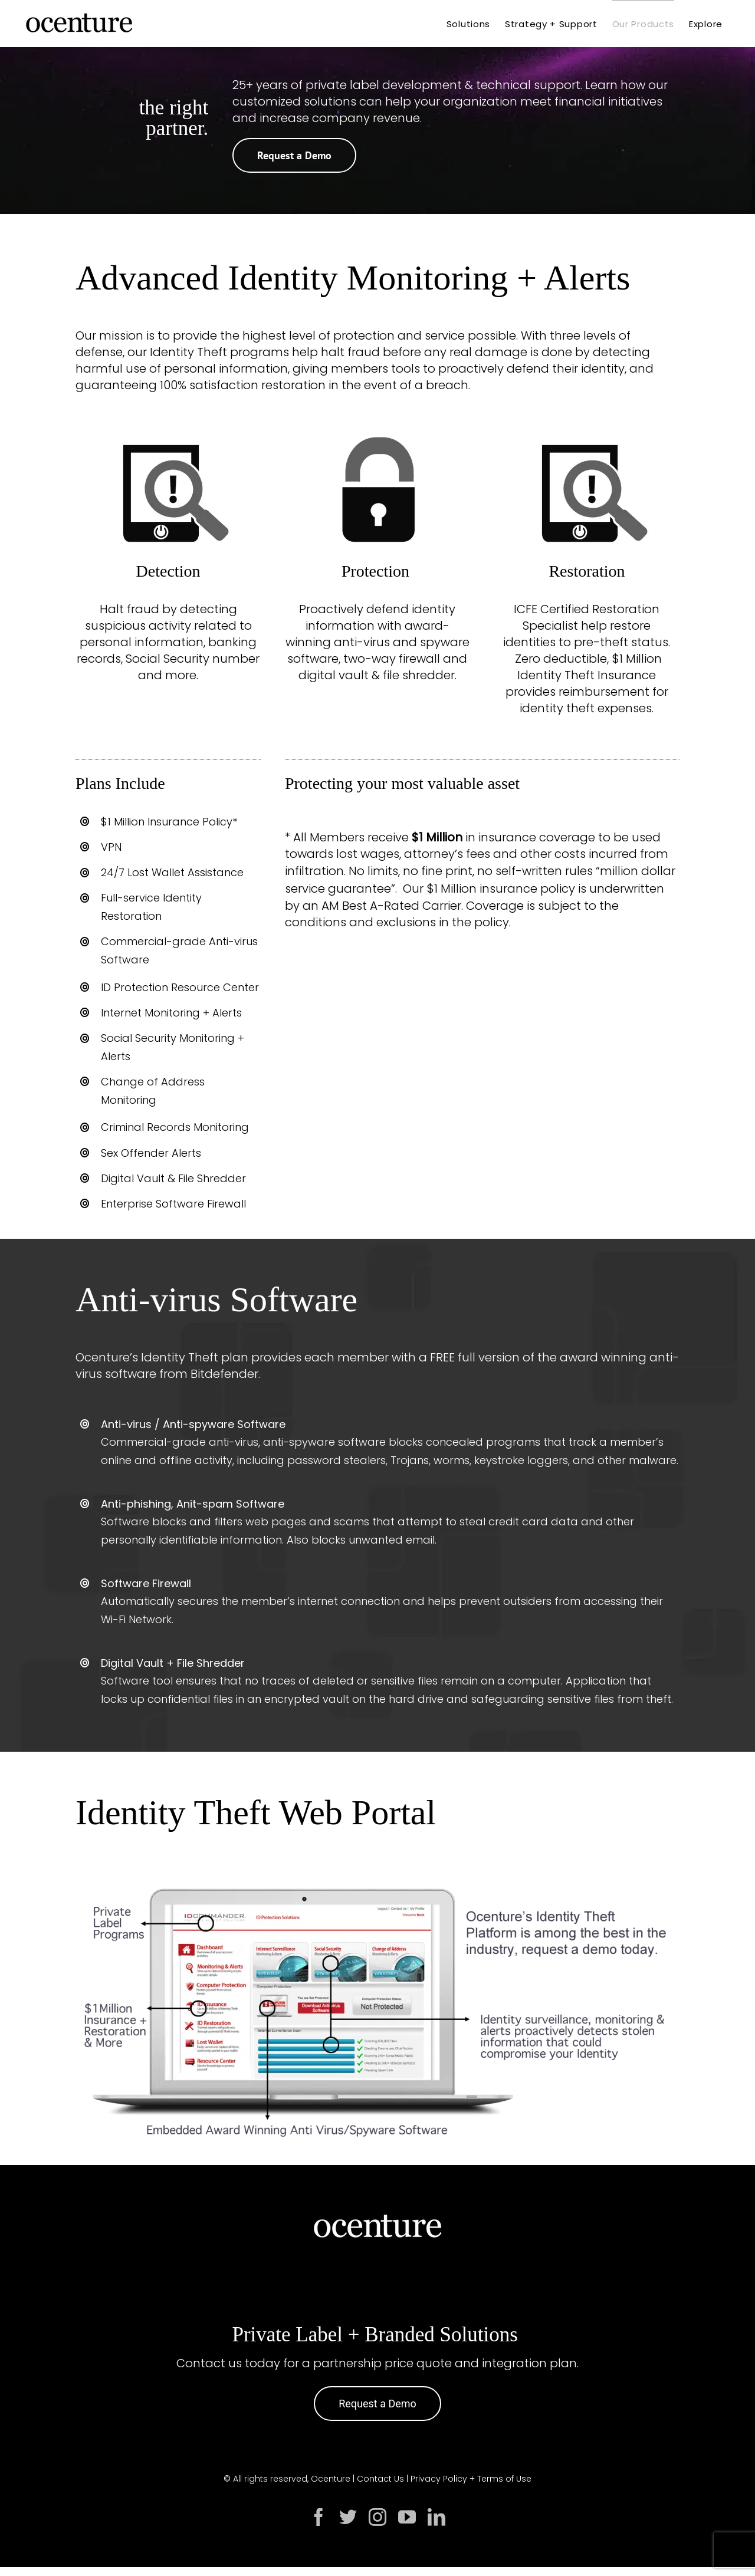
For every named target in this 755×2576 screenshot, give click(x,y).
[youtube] (407, 2517)
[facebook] (318, 2517)
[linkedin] (436, 2517)
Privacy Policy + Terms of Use (471, 2479)
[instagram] (377, 2517)
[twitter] (348, 2517)
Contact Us (380, 2479)
